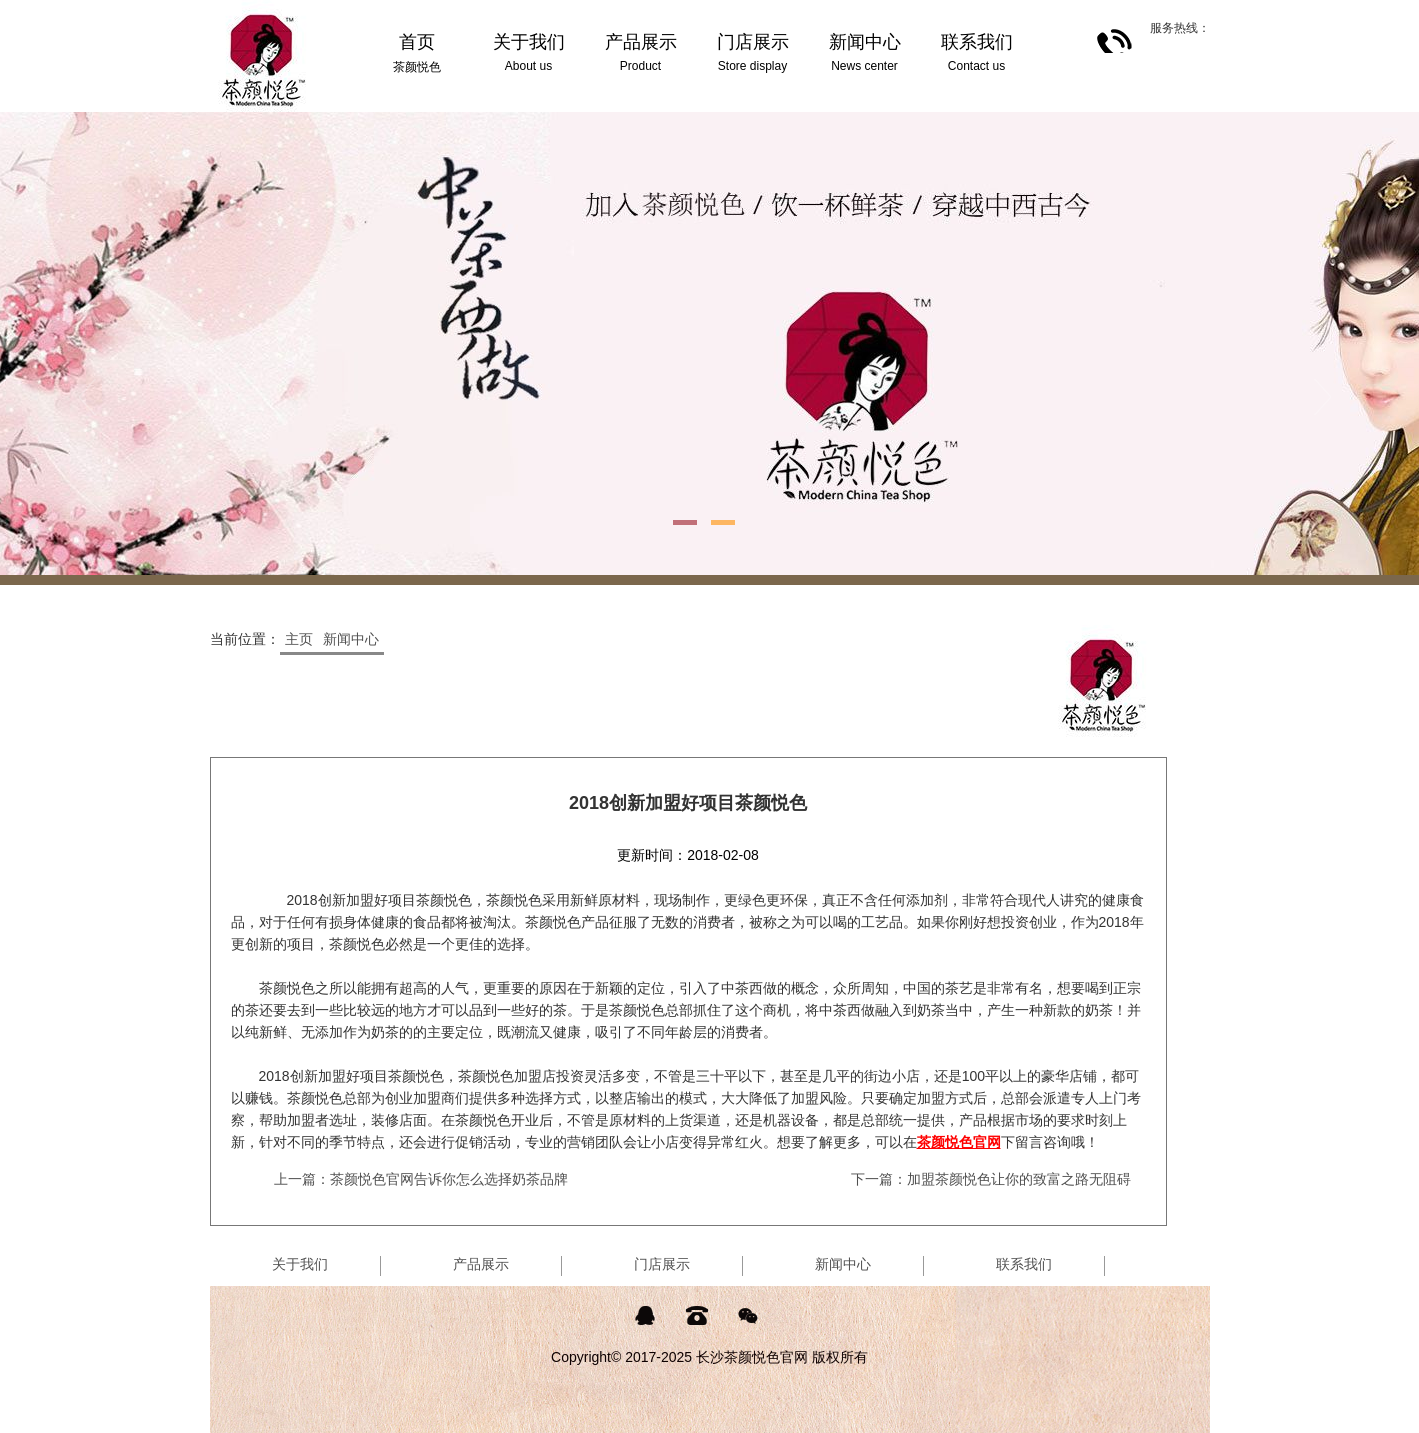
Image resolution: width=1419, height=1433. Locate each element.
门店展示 (662, 1264)
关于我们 (300, 1264)
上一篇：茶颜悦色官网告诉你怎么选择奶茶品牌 (421, 1179)
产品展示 (481, 1264)
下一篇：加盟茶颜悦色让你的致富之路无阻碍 (991, 1179)
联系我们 (1024, 1264)
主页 (299, 639)
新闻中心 (351, 639)
